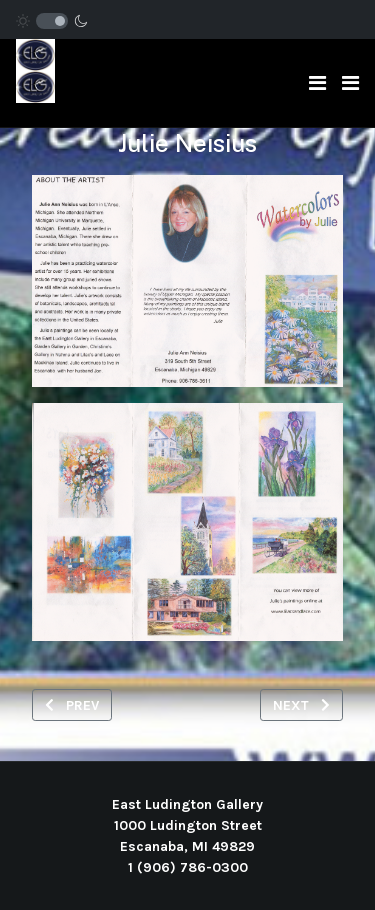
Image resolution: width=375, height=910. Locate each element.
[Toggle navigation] (317, 83)
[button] (350, 83)
